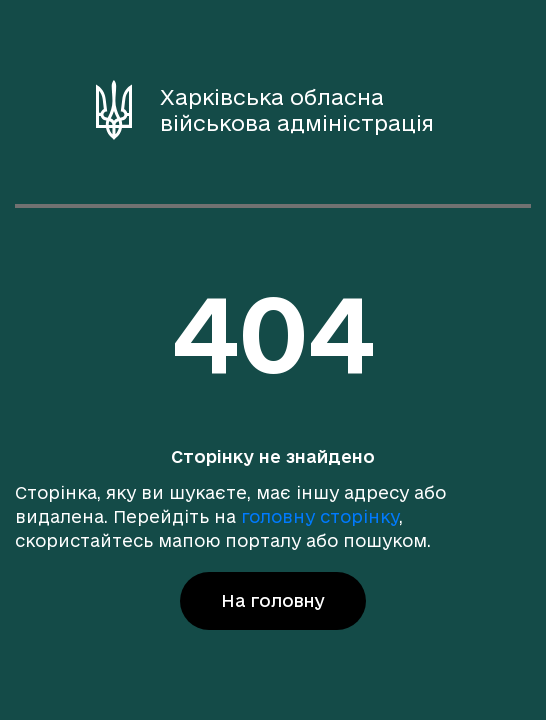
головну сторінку (320, 516)
